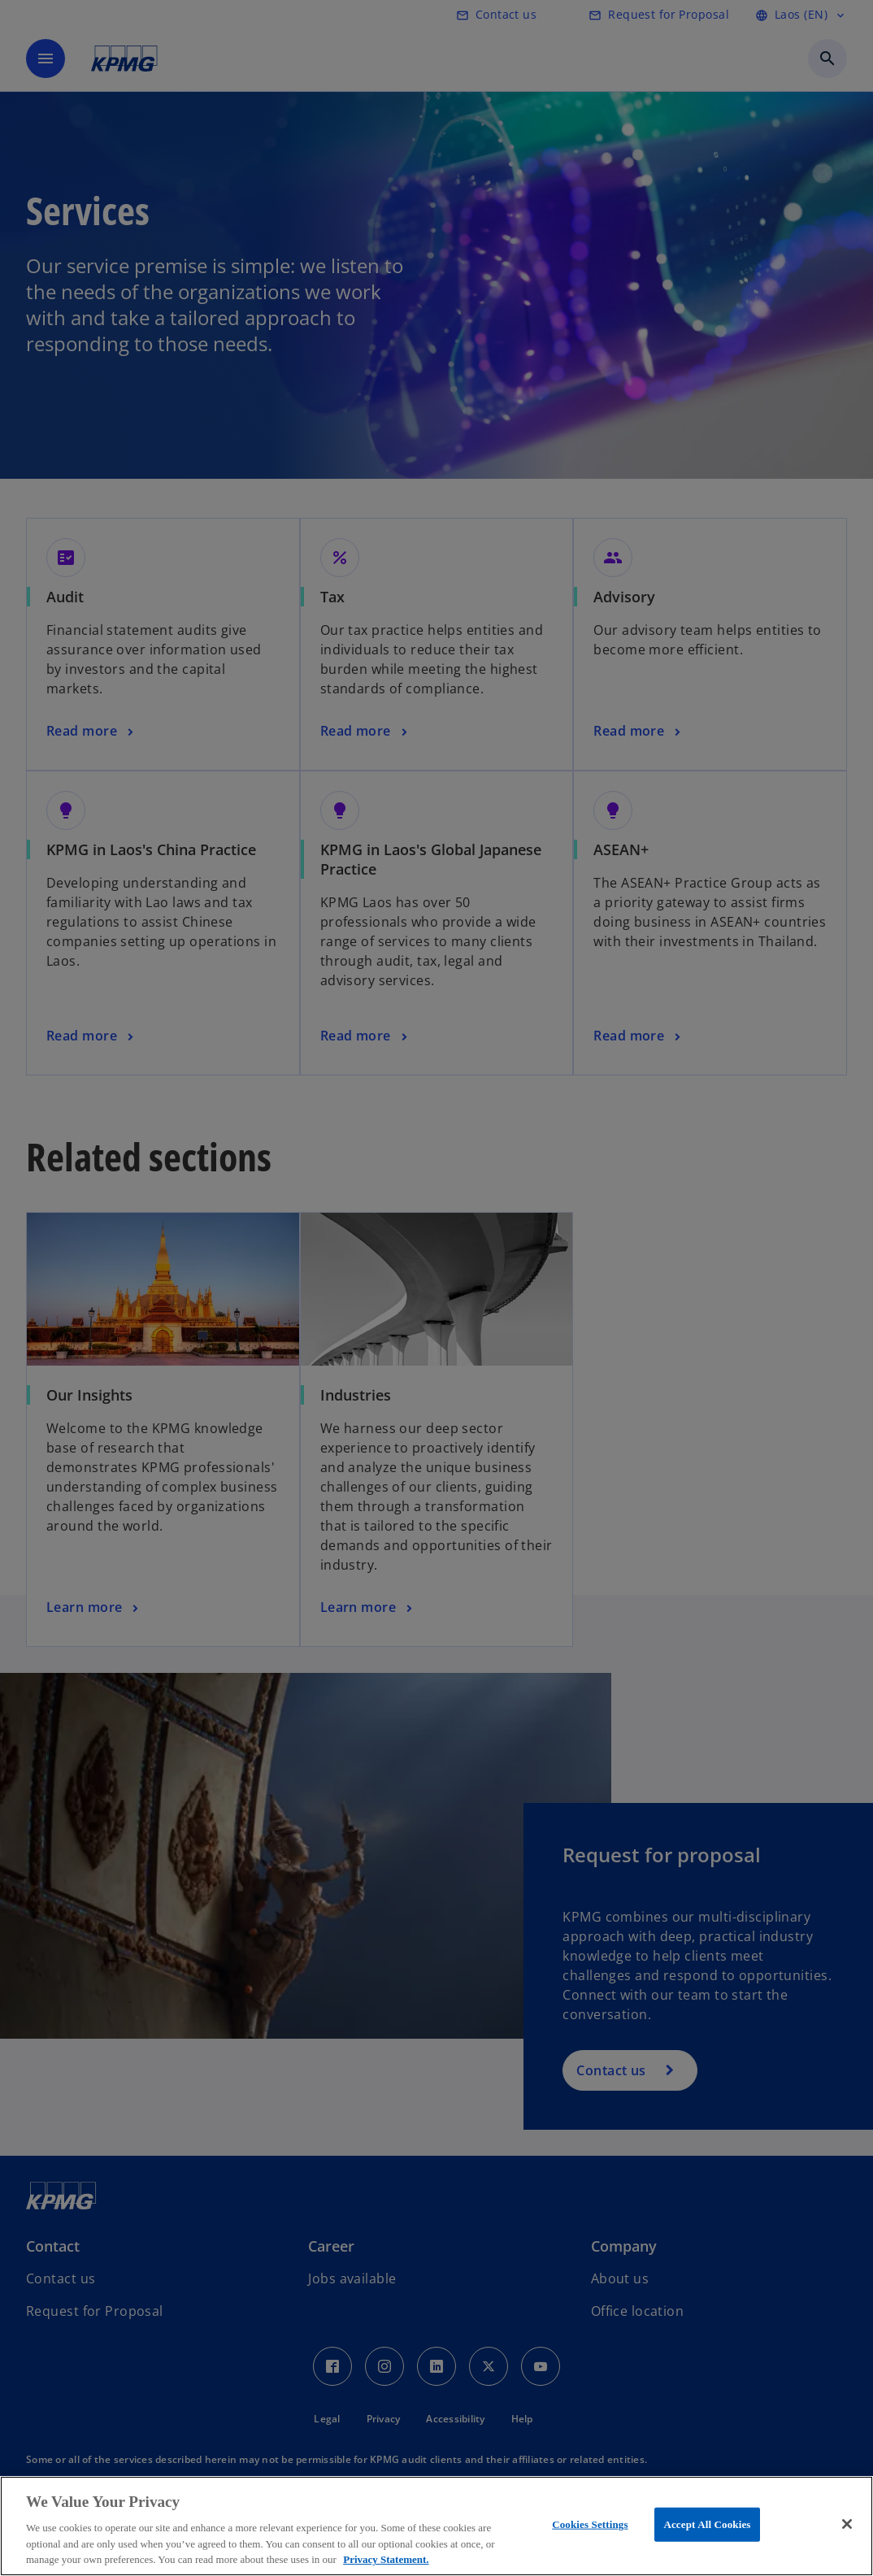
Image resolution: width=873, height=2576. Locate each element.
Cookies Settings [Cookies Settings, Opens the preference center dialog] (590, 2524)
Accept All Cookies (706, 2524)
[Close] (847, 2524)
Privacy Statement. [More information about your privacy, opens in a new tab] (385, 2559)
